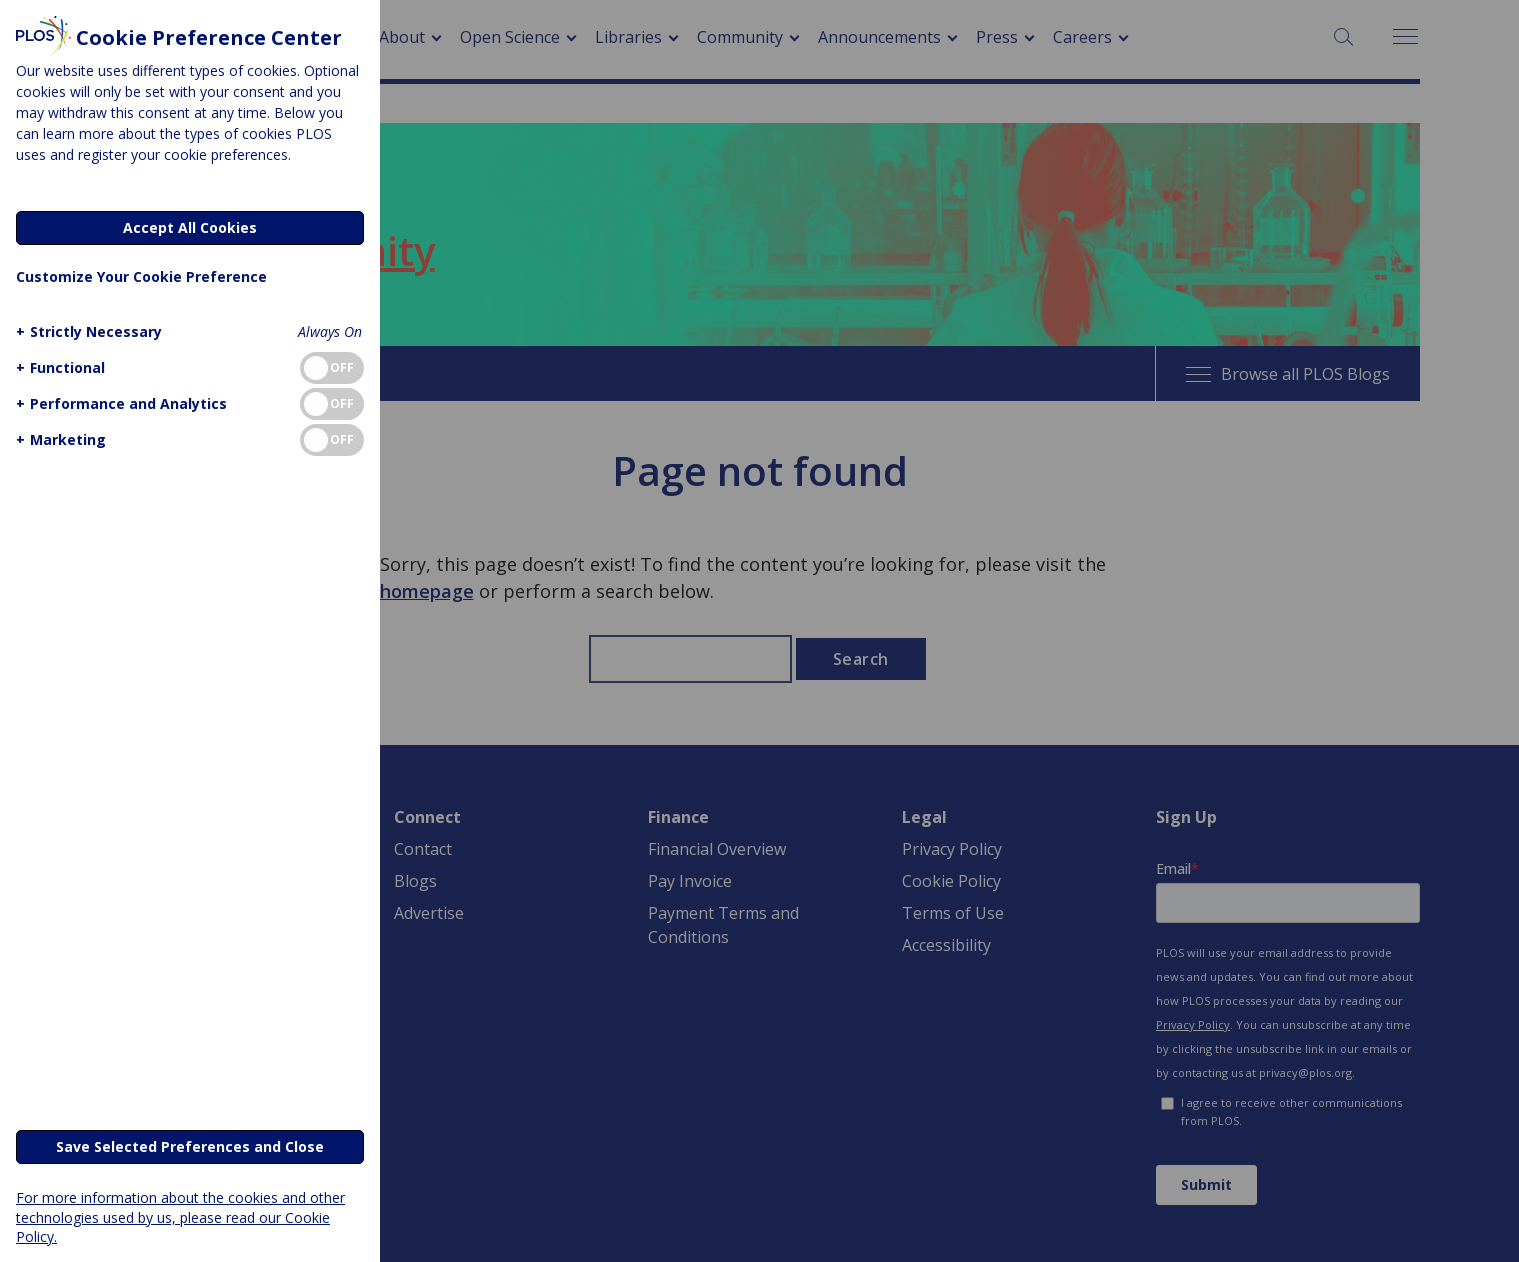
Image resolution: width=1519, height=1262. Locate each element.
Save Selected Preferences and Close (190, 1146)
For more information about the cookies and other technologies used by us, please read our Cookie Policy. (180, 1216)
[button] (86, 331)
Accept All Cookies (190, 227)
